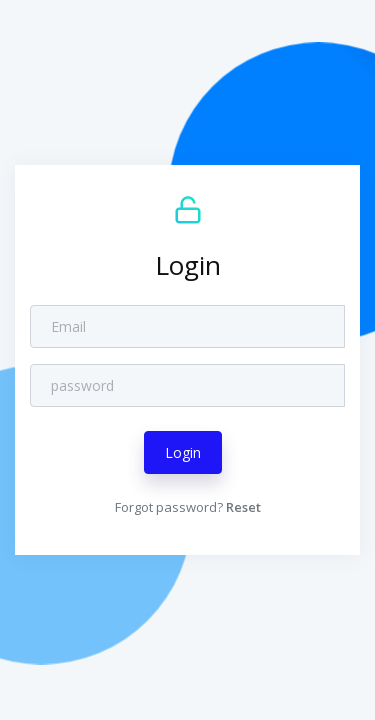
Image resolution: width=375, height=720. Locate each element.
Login (183, 452)
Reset (243, 507)
